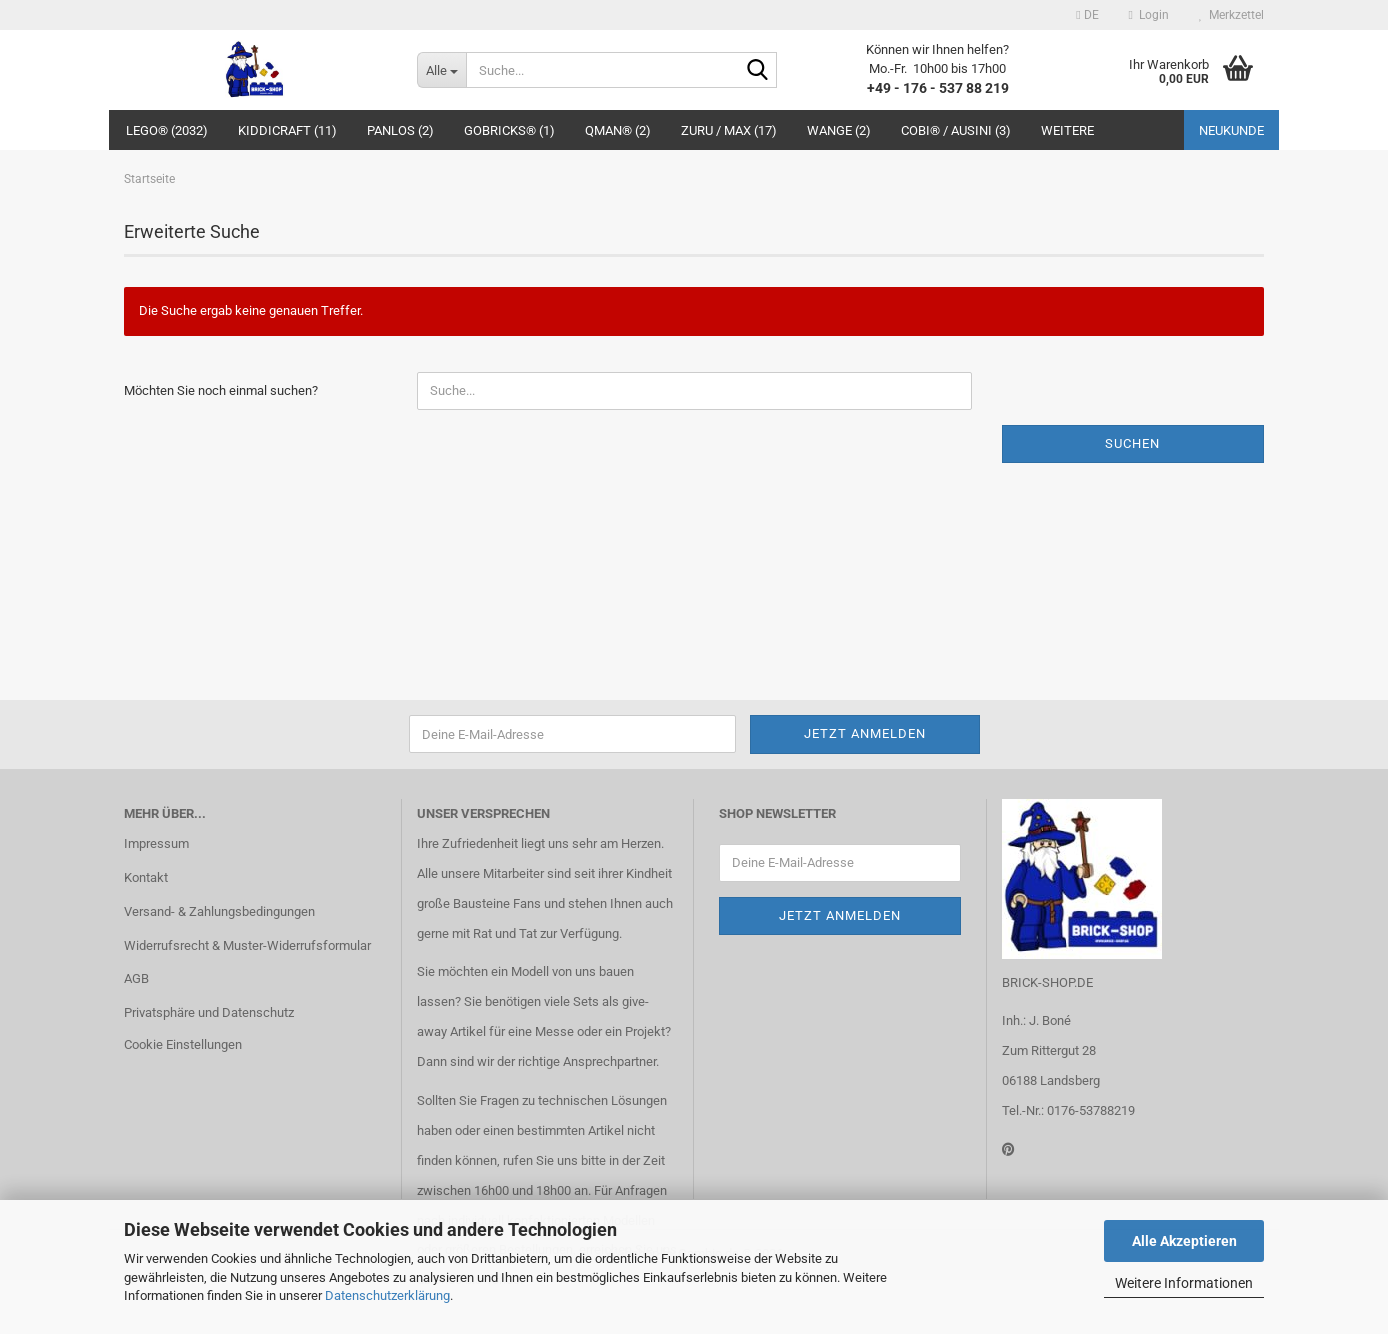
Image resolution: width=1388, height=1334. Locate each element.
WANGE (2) (839, 130)
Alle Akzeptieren (1184, 1241)
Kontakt (146, 877)
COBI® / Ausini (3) (956, 130)
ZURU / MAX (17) (729, 130)
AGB (136, 978)
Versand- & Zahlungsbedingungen (219, 911)
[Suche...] (441, 70)
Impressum (156, 843)
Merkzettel (1231, 15)
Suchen (1132, 443)
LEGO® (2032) (167, 130)
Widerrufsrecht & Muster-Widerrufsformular (247, 945)
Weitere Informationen (1184, 1283)
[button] (1087, 15)
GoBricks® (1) (509, 130)
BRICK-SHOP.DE (1047, 982)
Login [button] (1149, 15)
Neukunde (1231, 130)
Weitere (1067, 130)
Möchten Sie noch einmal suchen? (221, 390)
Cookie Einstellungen (183, 1044)
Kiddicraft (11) (287, 130)
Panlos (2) (400, 130)
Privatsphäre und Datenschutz (209, 1012)
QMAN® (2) (618, 130)
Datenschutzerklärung (387, 1295)
